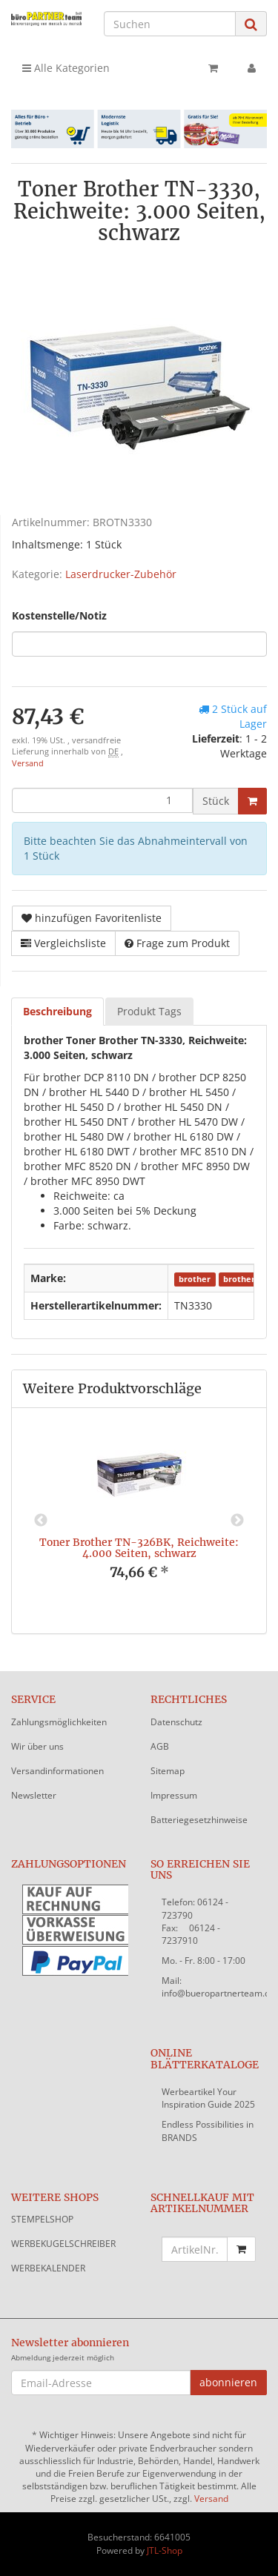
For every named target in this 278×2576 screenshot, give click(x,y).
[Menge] (102, 800)
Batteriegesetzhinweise (199, 1819)
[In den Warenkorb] (252, 801)
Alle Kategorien (66, 68)
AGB (159, 1746)
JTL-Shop (164, 2550)
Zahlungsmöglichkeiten (59, 1722)
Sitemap (167, 1771)
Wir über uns (37, 1746)
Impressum (173, 1795)
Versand (28, 763)
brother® (242, 1279)
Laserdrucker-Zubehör (120, 574)
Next (237, 1520)
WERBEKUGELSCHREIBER (63, 2243)
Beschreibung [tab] (57, 1011)
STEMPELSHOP (42, 2219)
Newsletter (33, 1795)
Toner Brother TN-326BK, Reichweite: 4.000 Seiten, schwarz (139, 1548)
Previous (41, 1520)
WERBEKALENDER (48, 2268)
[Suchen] (170, 23)
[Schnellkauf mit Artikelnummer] (195, 2249)
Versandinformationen (57, 1771)
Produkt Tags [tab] (149, 1011)
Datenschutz (176, 1722)
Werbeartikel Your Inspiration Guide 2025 (208, 2098)
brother (195, 1279)
